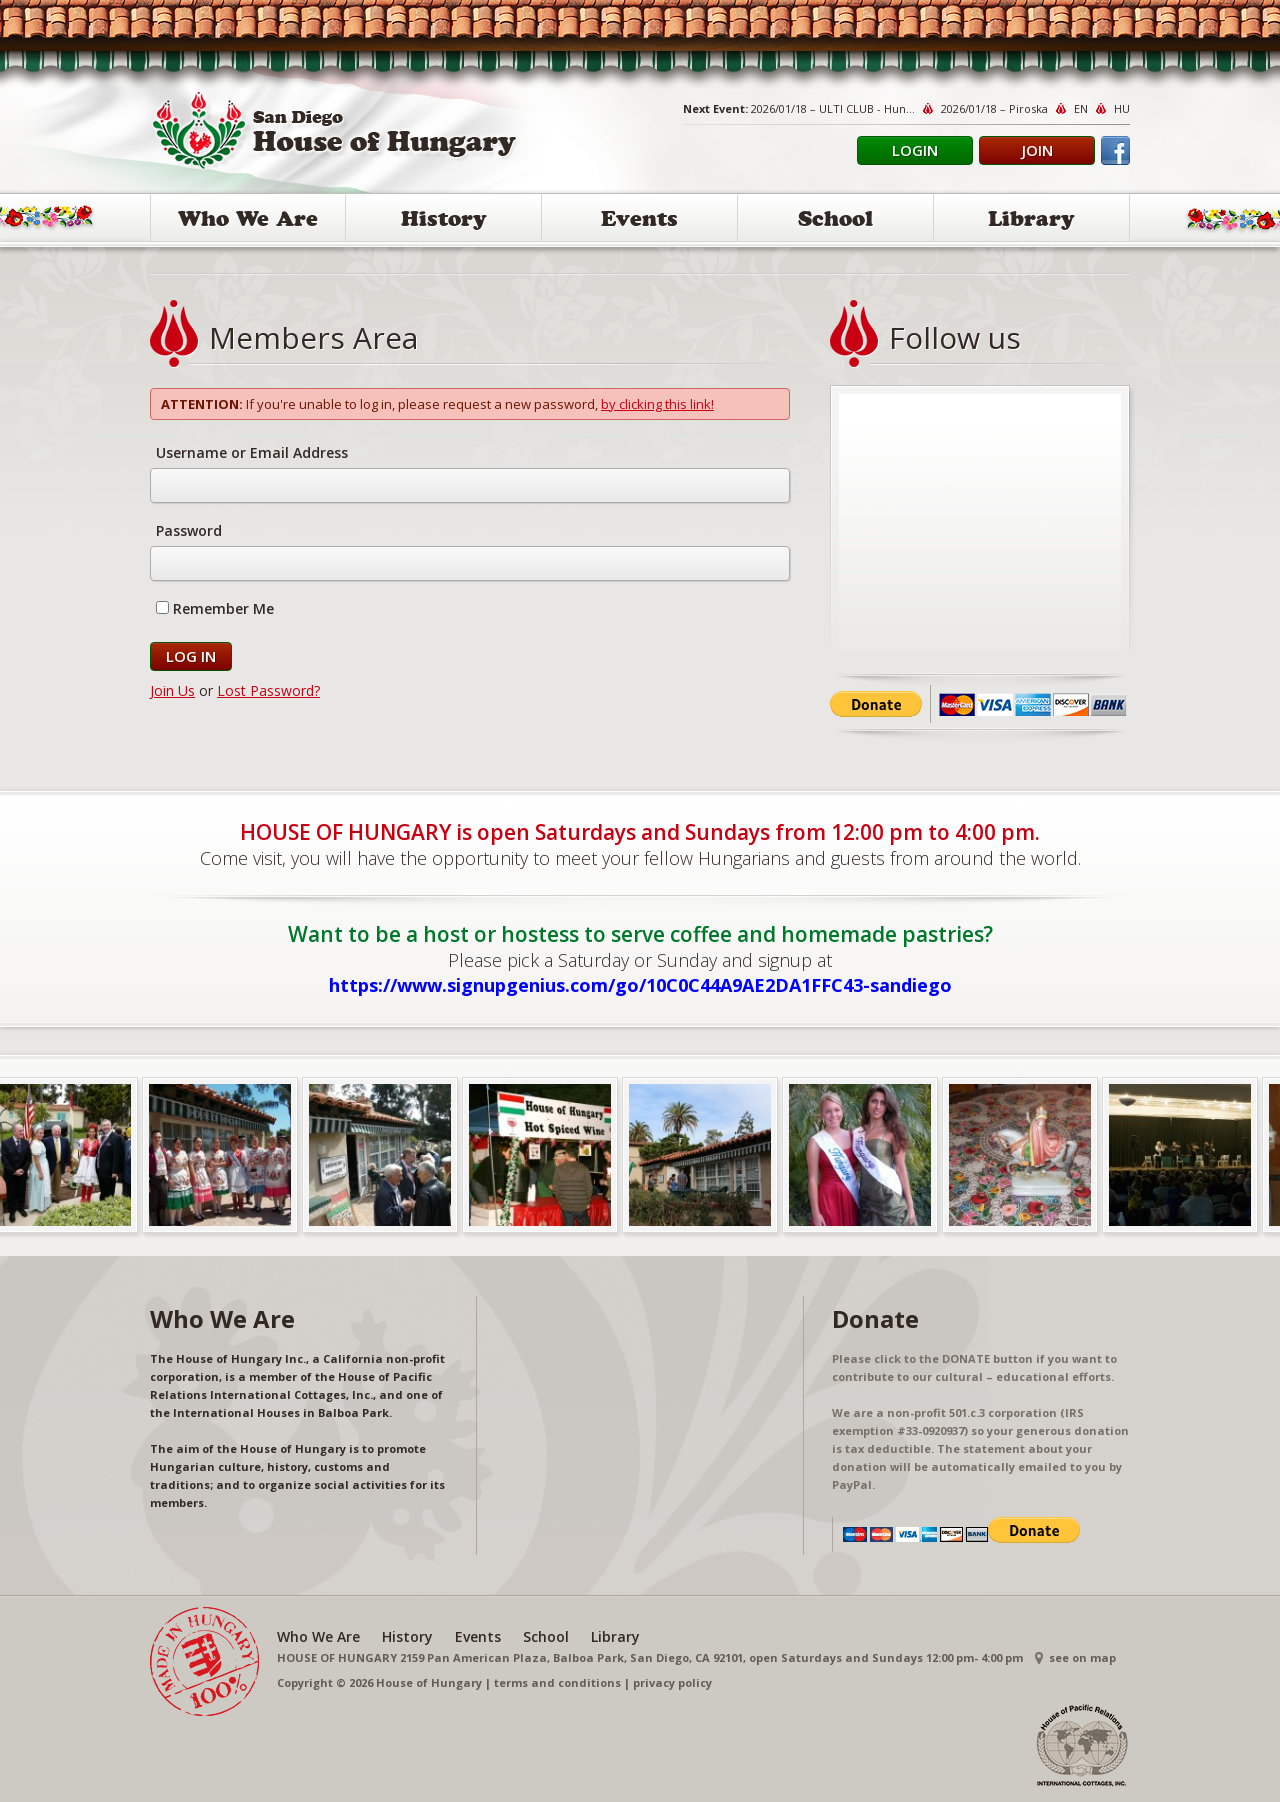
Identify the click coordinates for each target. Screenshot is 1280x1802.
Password (189, 530)
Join (1037, 150)
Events (639, 221)
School (835, 221)
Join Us (172, 690)
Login (915, 150)
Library (1031, 221)
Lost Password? (268, 690)
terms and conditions (557, 1682)
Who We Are (248, 221)
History (444, 221)
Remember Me (215, 608)
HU (1122, 108)
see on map (1082, 1657)
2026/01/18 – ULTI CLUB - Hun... (833, 108)
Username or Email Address (252, 452)
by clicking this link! (657, 404)
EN (1081, 108)
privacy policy (672, 1682)
